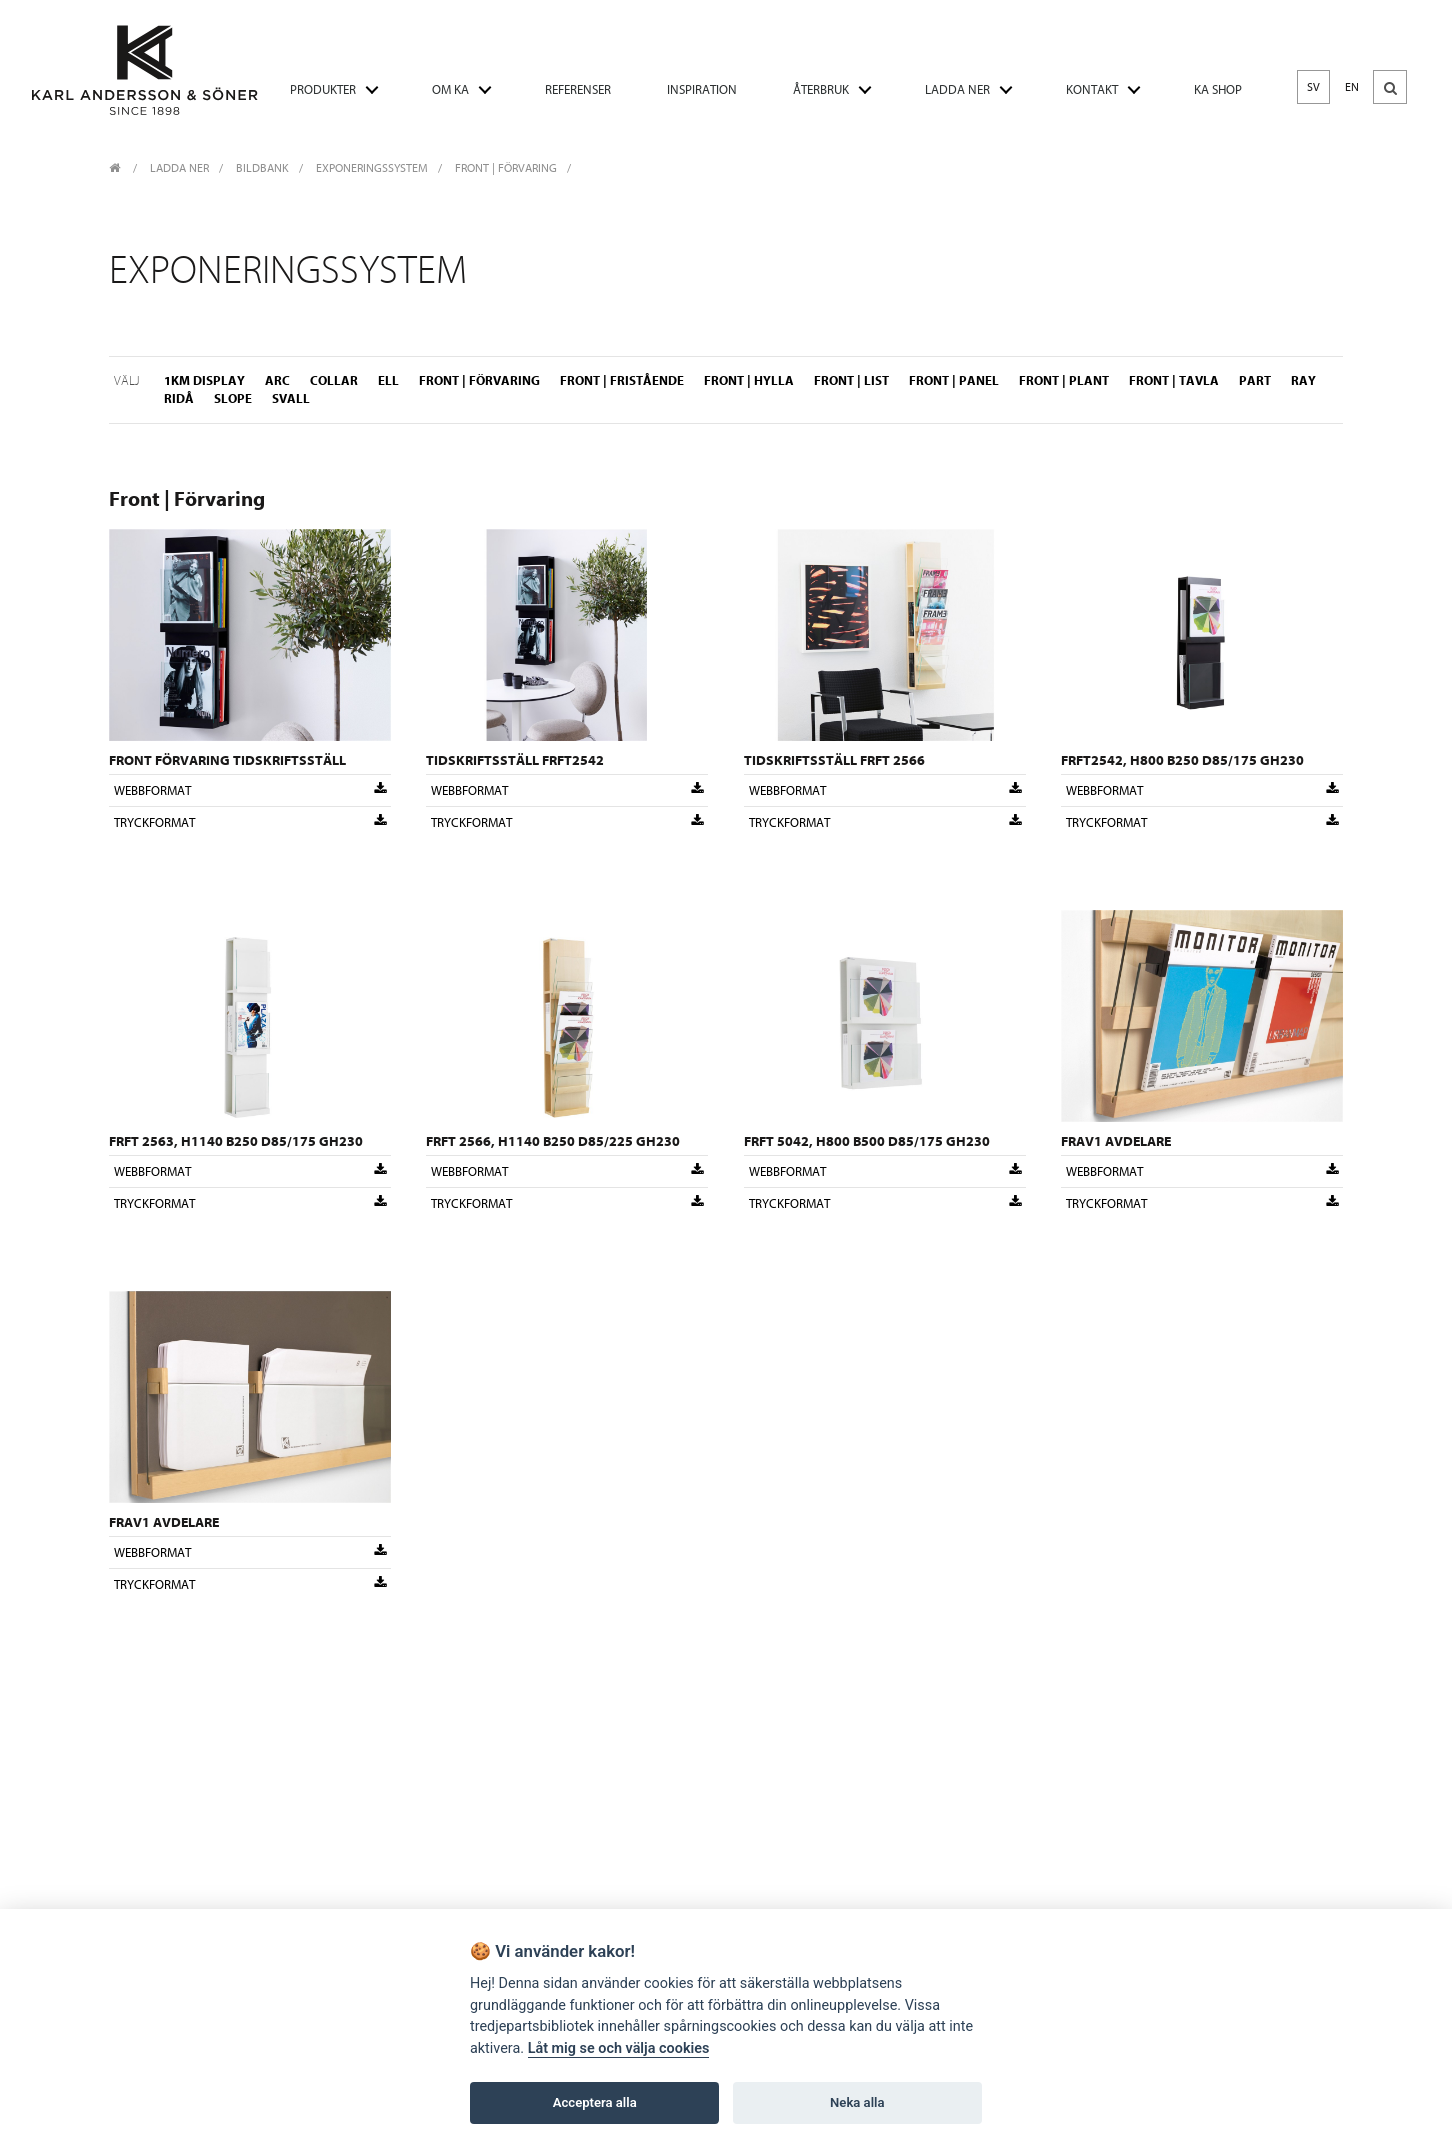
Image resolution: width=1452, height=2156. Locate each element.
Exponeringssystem (372, 168)
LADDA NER (957, 89)
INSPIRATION (702, 89)
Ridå (179, 398)
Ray (1303, 380)
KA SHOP (1218, 89)
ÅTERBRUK (821, 89)
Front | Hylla (749, 380)
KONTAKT (1092, 89)
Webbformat (250, 790)
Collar (334, 380)
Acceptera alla (595, 2102)
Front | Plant (1064, 380)
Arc (277, 380)
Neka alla (857, 2102)
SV (1313, 87)
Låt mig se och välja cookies (619, 2048)
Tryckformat (250, 822)
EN (1352, 87)
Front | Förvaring (506, 168)
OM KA (450, 89)
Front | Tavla (1174, 380)
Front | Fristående (622, 380)
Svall (291, 398)
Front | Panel (954, 380)
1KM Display (204, 380)
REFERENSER (578, 89)
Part (1255, 380)
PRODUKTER (323, 89)
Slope (233, 398)
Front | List (851, 380)
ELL (388, 380)
